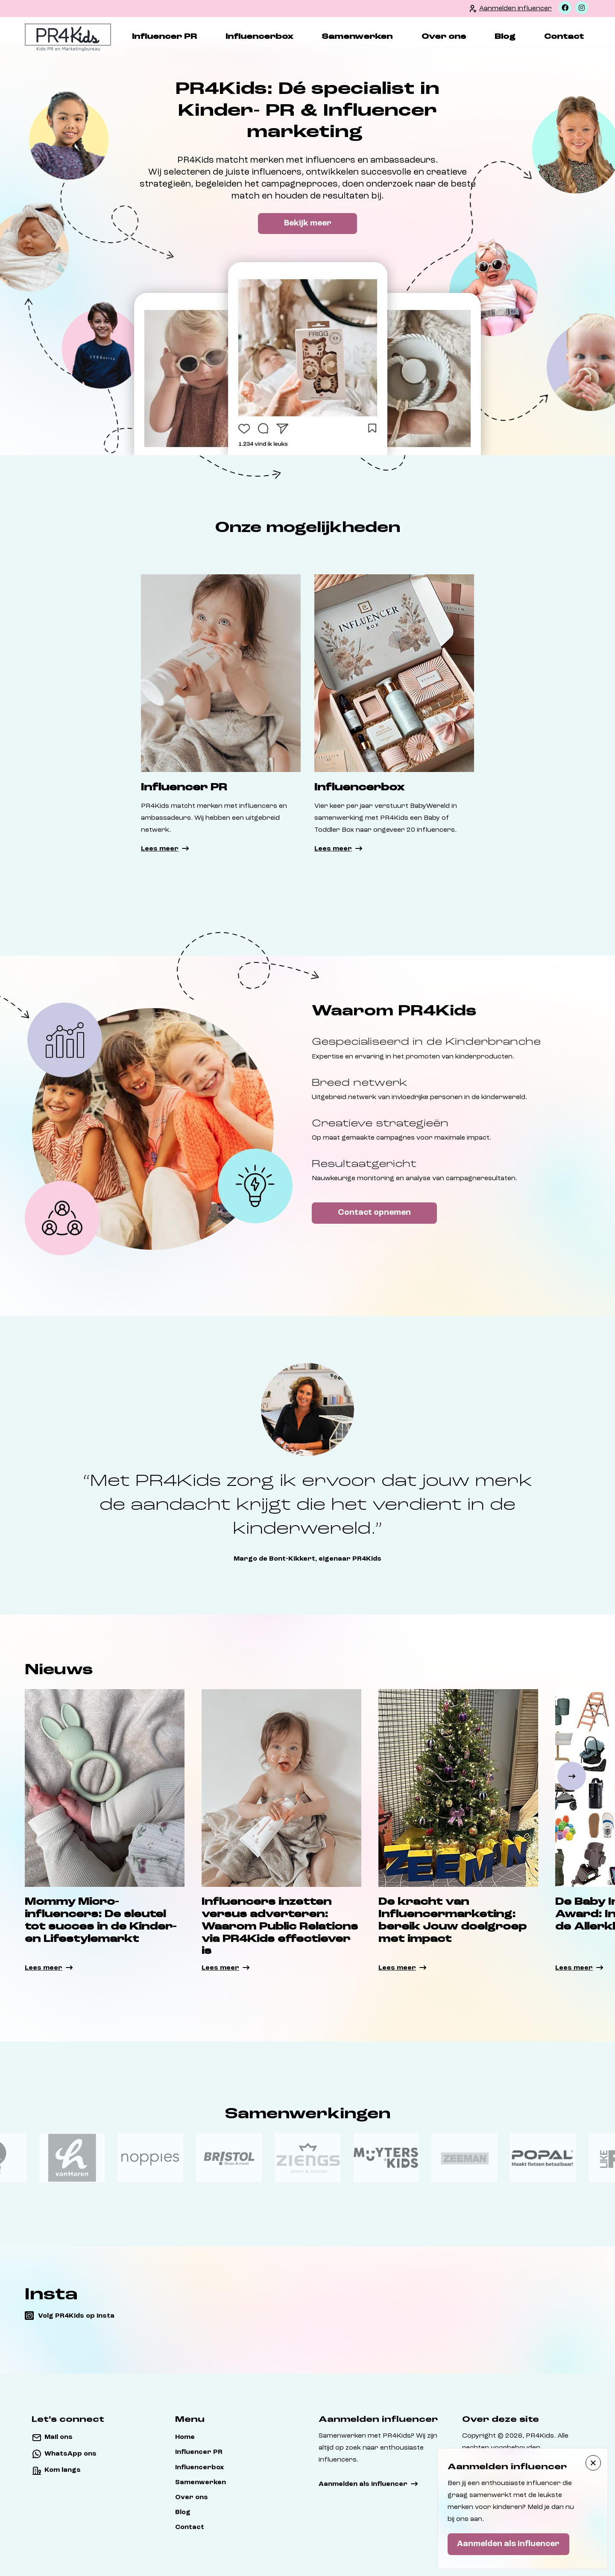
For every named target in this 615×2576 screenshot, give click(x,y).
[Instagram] (581, 7)
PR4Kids (540, 2436)
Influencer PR (163, 37)
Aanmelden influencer (515, 8)
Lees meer (160, 848)
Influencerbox (259, 37)
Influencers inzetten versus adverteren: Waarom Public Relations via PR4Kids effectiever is (280, 1926)
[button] (571, 1776)
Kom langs (62, 2470)
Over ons (443, 37)
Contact (564, 37)
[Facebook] (565, 7)
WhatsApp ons (70, 2453)
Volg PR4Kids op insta (76, 2316)
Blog (504, 37)
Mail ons (58, 2437)
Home (185, 2437)
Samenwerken (356, 37)
